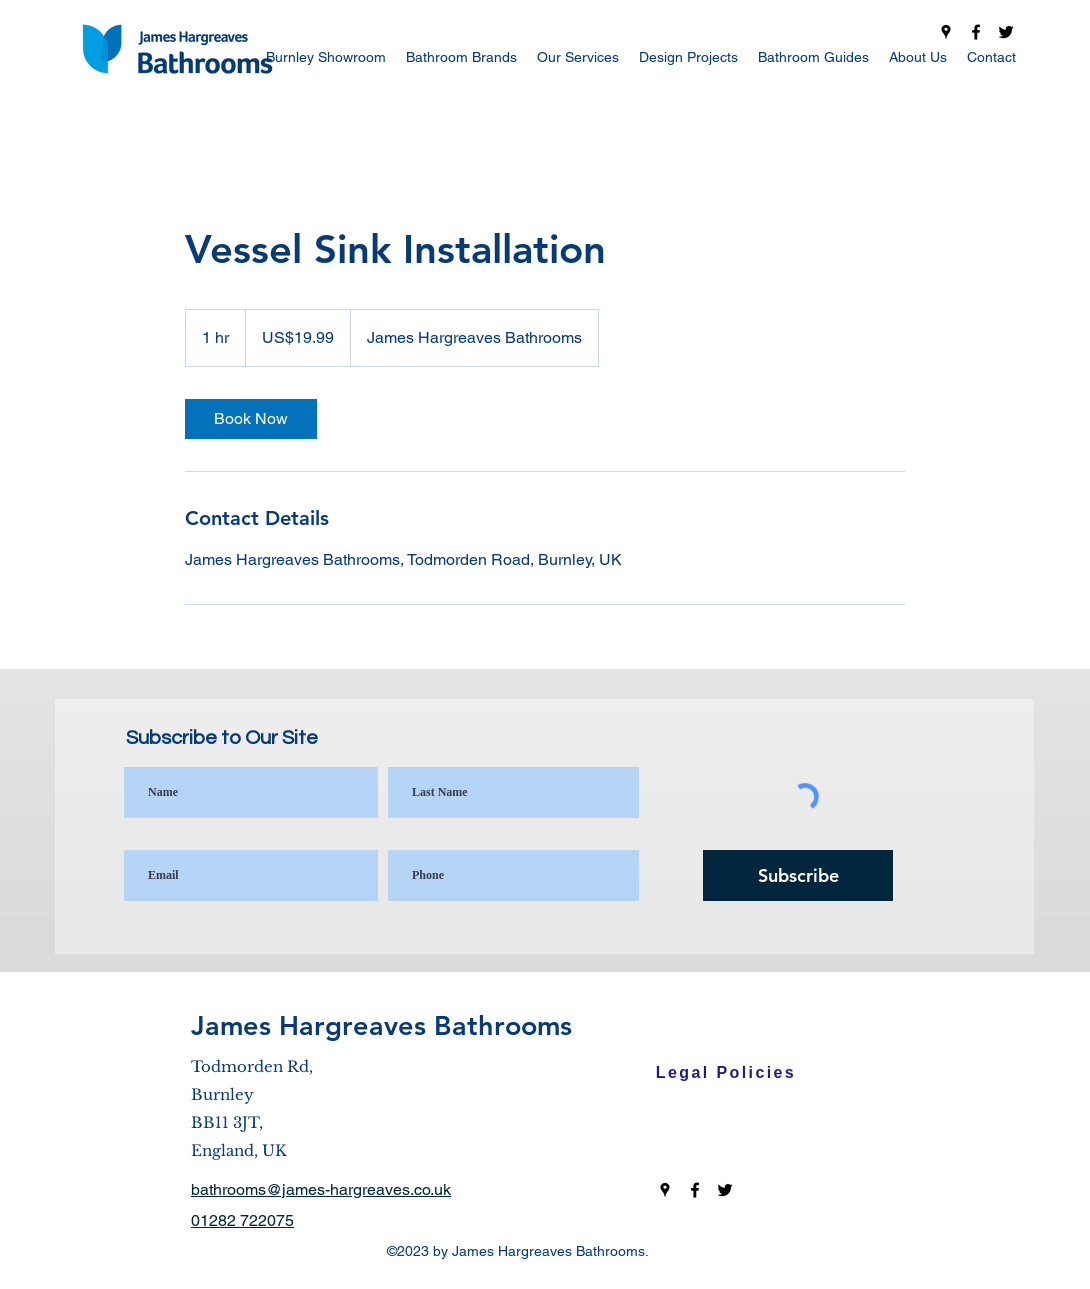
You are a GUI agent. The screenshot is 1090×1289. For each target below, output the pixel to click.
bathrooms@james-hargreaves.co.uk (321, 1189)
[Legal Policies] (726, 1073)
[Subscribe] (798, 875)
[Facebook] (976, 32)
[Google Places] (946, 32)
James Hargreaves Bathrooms (381, 1025)
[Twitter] (1006, 32)
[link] (251, 419)
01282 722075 (242, 1220)
